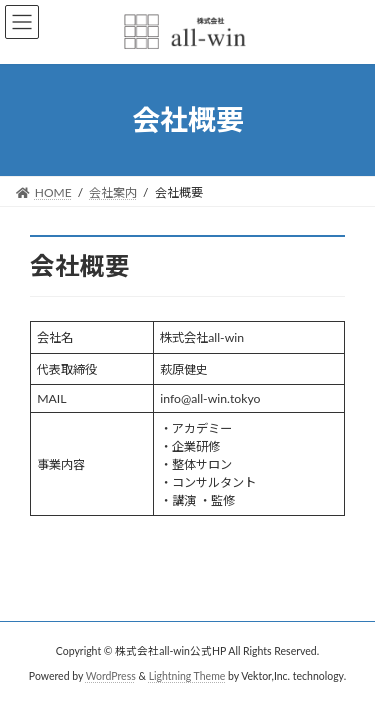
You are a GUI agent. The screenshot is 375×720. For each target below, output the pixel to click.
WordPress (111, 676)
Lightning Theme (187, 676)
